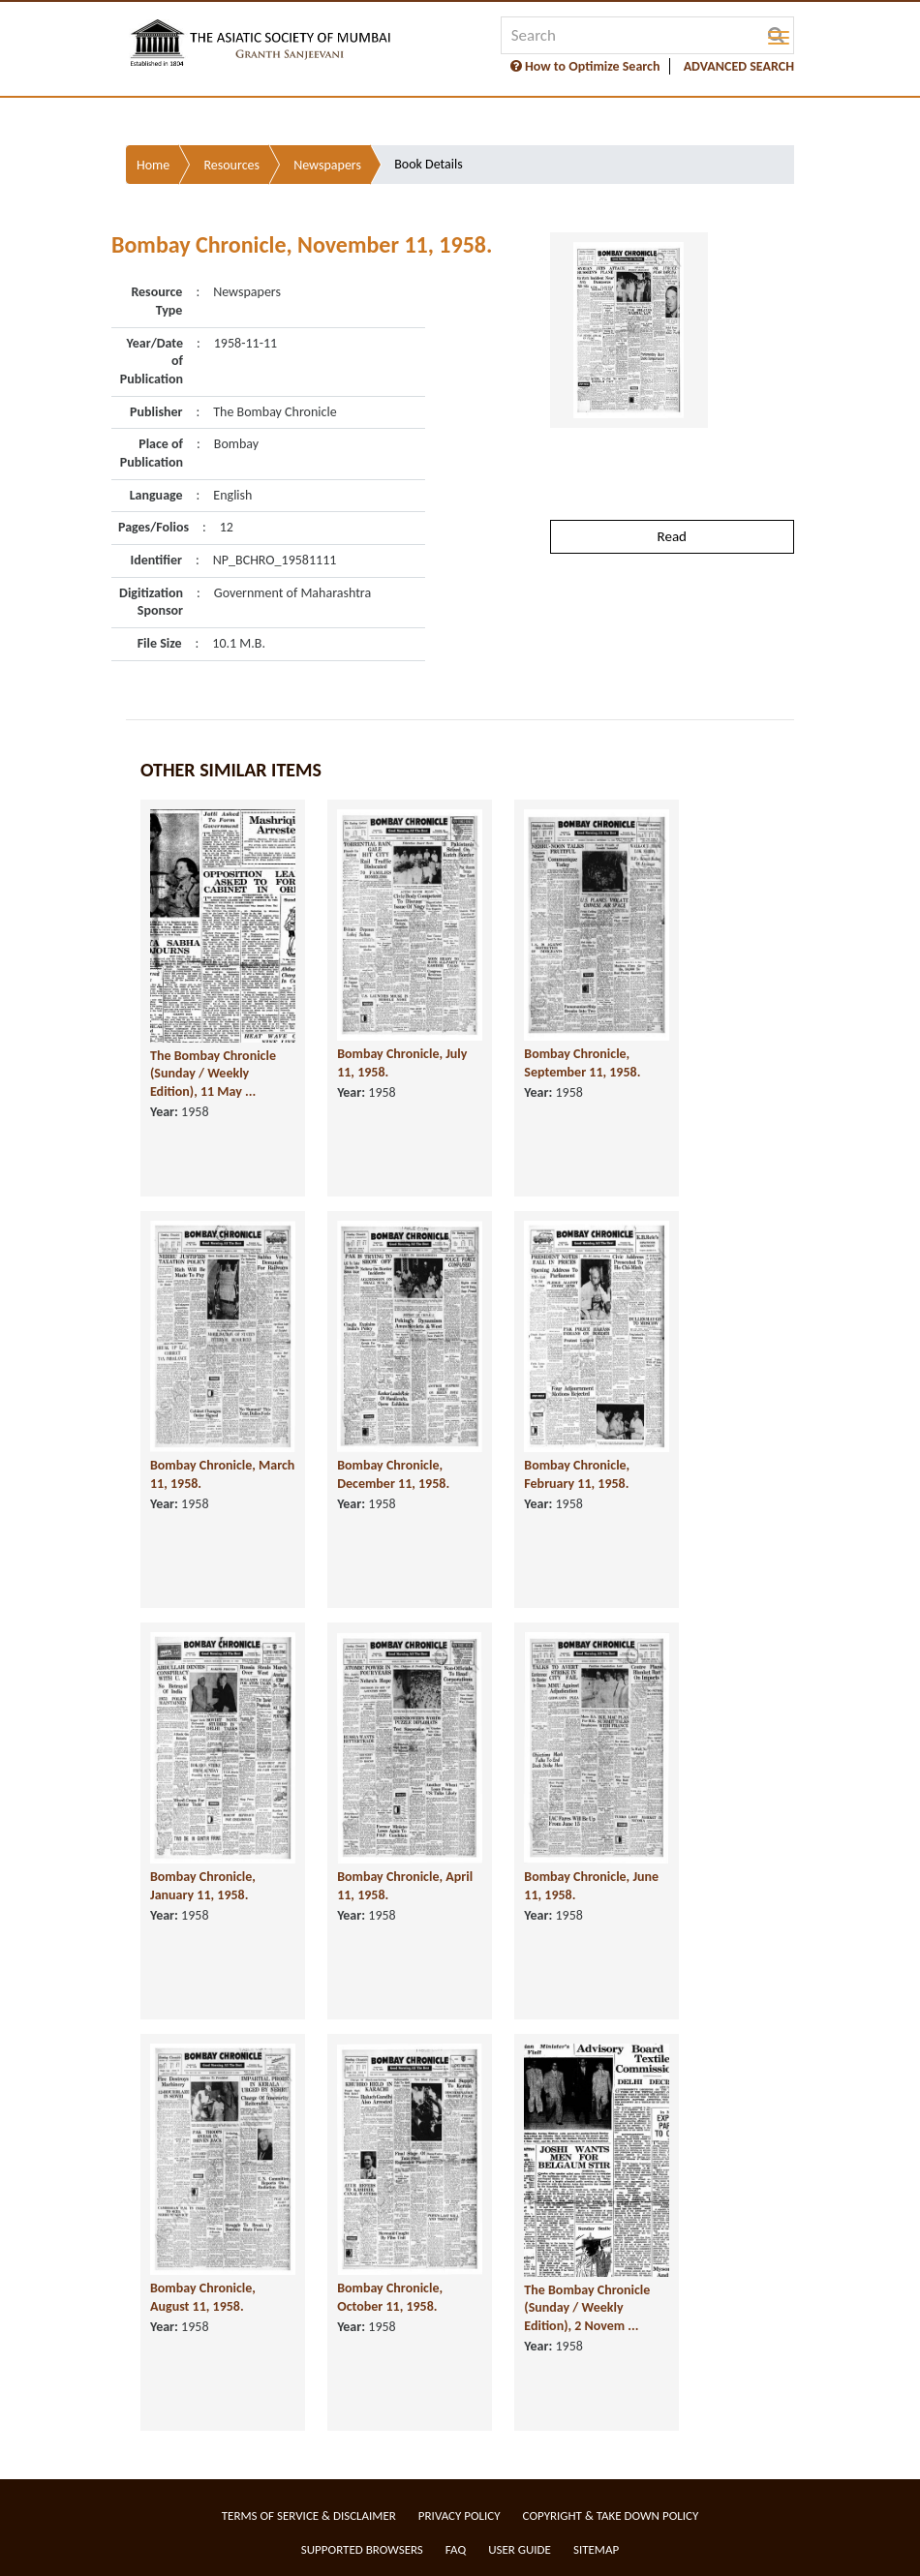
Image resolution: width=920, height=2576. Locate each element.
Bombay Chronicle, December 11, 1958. (393, 1474)
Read (672, 536)
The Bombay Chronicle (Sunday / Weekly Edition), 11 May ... (213, 1073)
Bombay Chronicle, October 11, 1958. (390, 2297)
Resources (231, 165)
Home (153, 165)
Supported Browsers (362, 2549)
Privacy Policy (459, 2515)
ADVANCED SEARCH (739, 66)
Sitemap (596, 2549)
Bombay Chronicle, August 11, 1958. (203, 2297)
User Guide (519, 2549)
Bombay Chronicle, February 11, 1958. (576, 1474)
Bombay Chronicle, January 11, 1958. (203, 1885)
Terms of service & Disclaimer (309, 2515)
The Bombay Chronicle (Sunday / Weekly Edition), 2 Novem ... (587, 2308)
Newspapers (327, 165)
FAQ (455, 2549)
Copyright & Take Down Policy (611, 2515)
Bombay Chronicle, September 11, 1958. (582, 1063)
